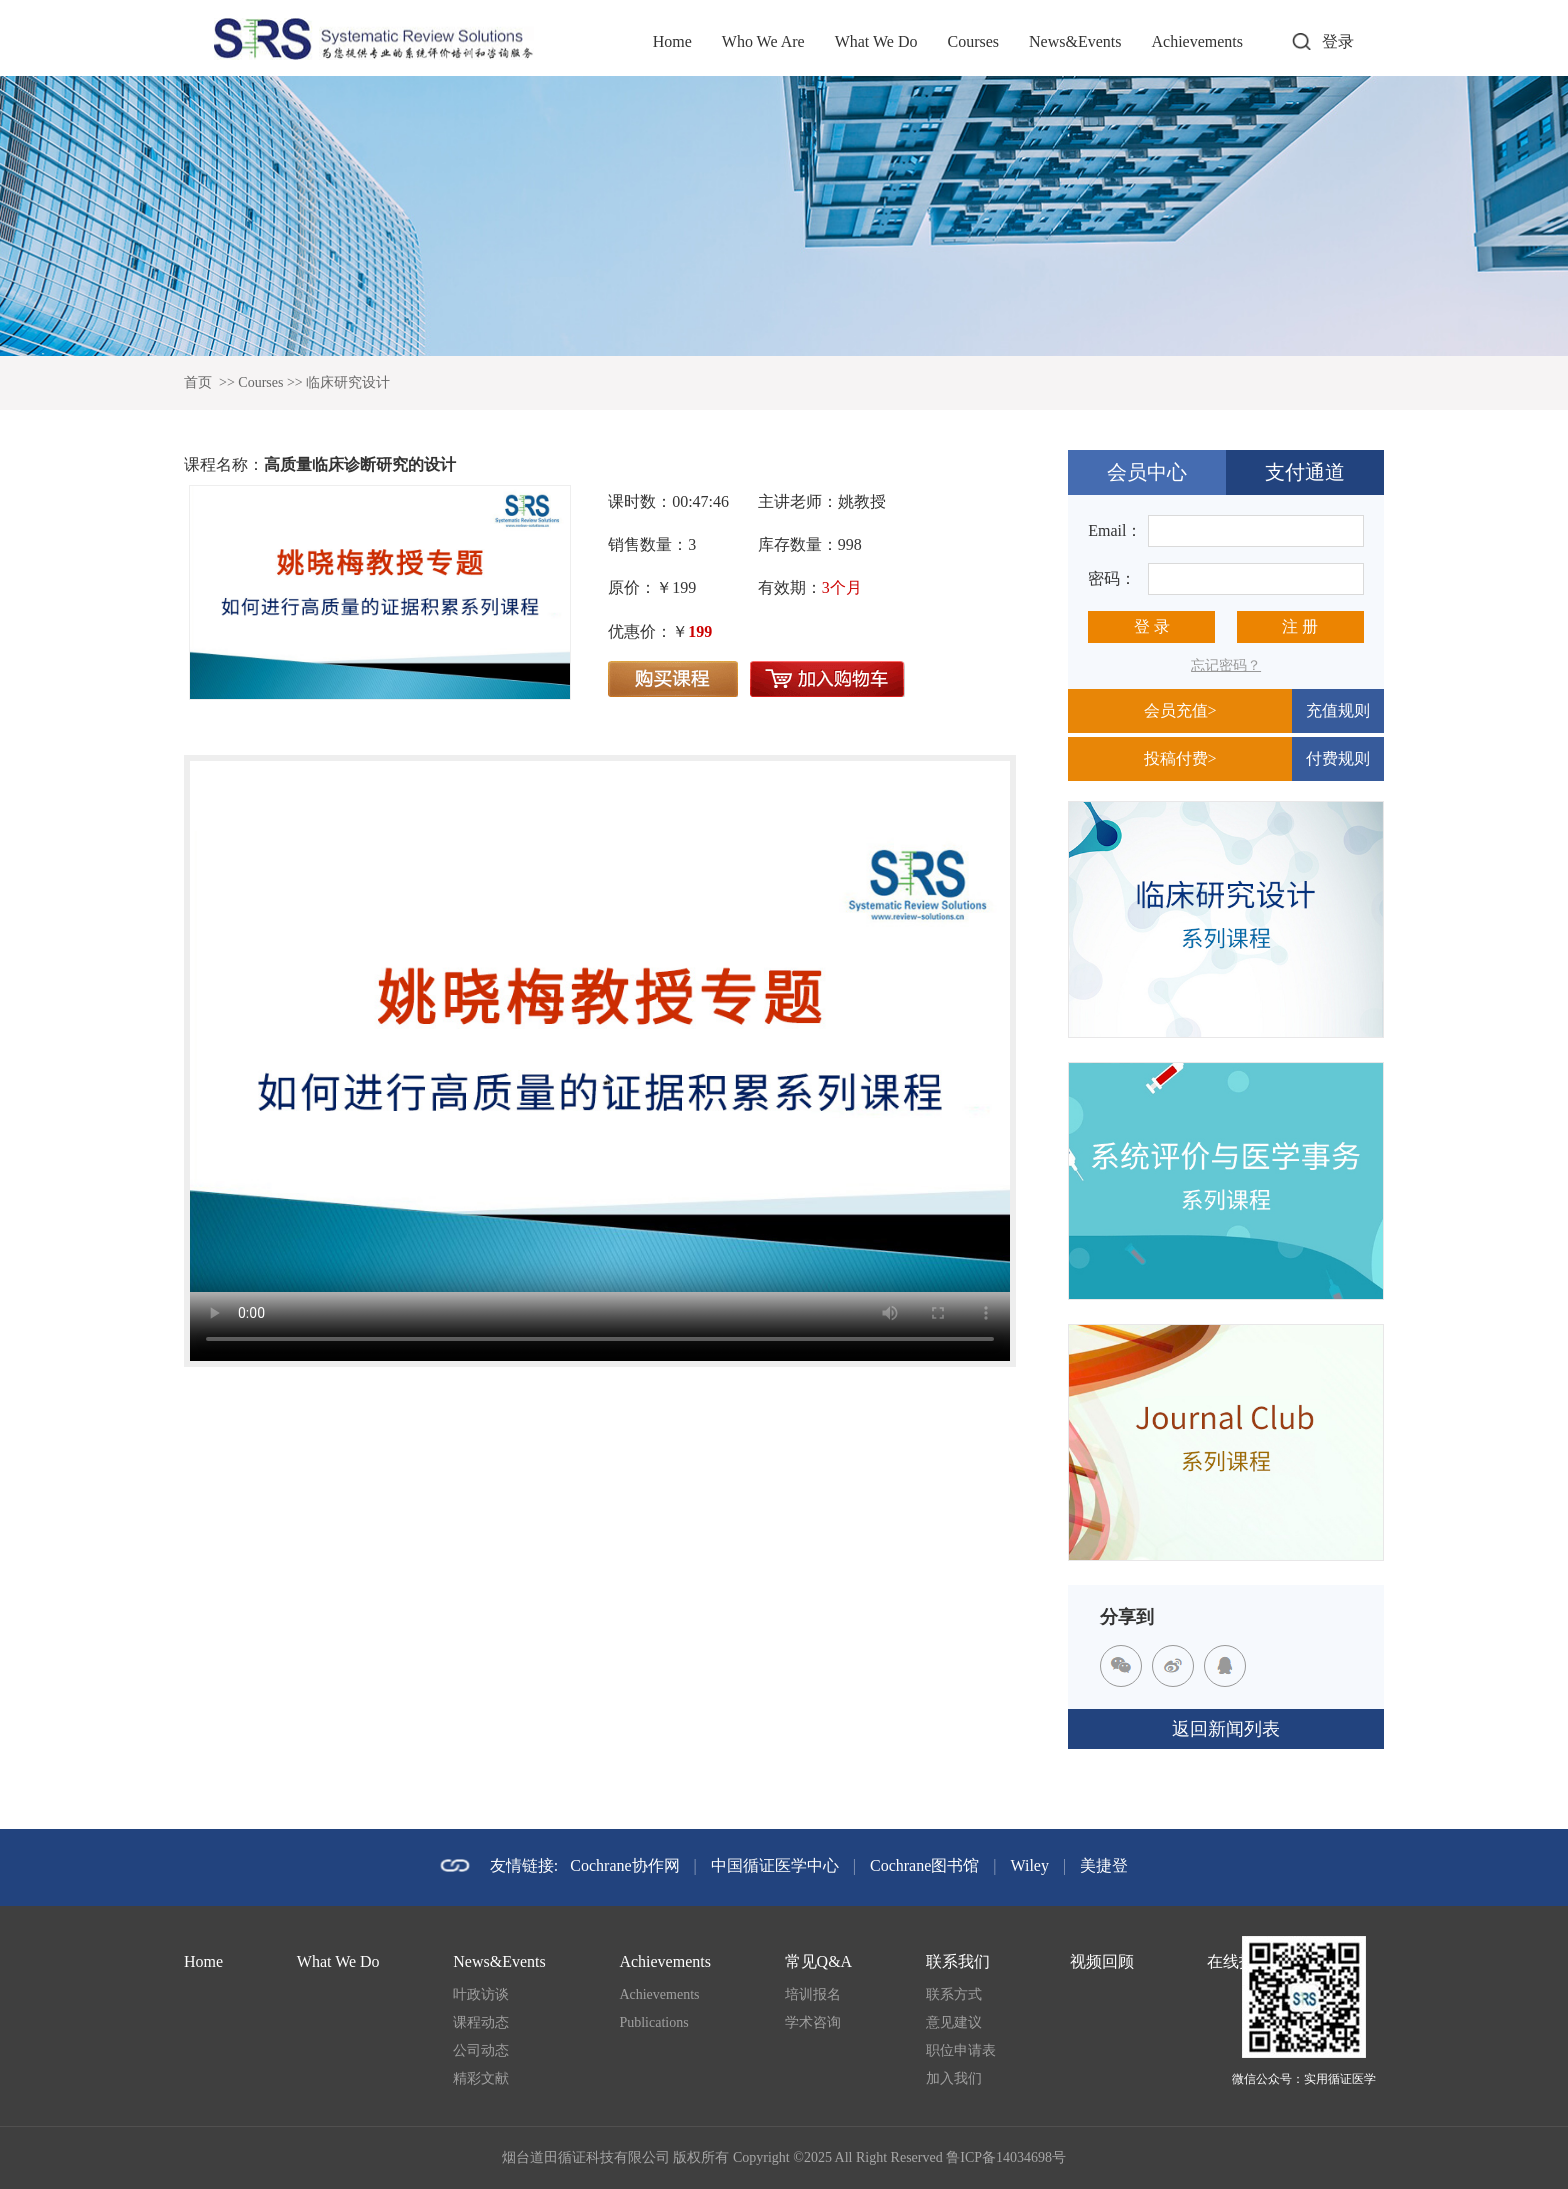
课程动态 (481, 2022)
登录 (1338, 41)
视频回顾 (1102, 1961)
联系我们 (958, 1961)
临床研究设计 (348, 382)
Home (672, 41)
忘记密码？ (1226, 665)
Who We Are (763, 41)
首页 (198, 382)
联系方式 (954, 1994)
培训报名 (813, 1994)
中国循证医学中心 (775, 1865)
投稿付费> (1180, 758)
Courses (973, 41)
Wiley (1030, 1865)
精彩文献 (481, 2078)
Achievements (1197, 41)
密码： (1112, 578)
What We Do (876, 41)
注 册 (1300, 626)
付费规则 (1338, 758)
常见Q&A (819, 1961)
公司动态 (481, 2050)
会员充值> (1180, 710)
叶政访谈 (481, 1994)
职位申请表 (961, 2050)
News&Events (1075, 41)
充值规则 (1338, 710)
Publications (653, 2022)
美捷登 (1104, 1865)
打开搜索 (1301, 42)
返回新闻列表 (1226, 1729)
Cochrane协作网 (624, 1865)
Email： (1115, 530)
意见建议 (954, 2022)
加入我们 (954, 2078)
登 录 (1152, 626)
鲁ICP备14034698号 (1006, 2157)
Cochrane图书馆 (924, 1865)
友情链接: (524, 1865)
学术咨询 (813, 2022)
